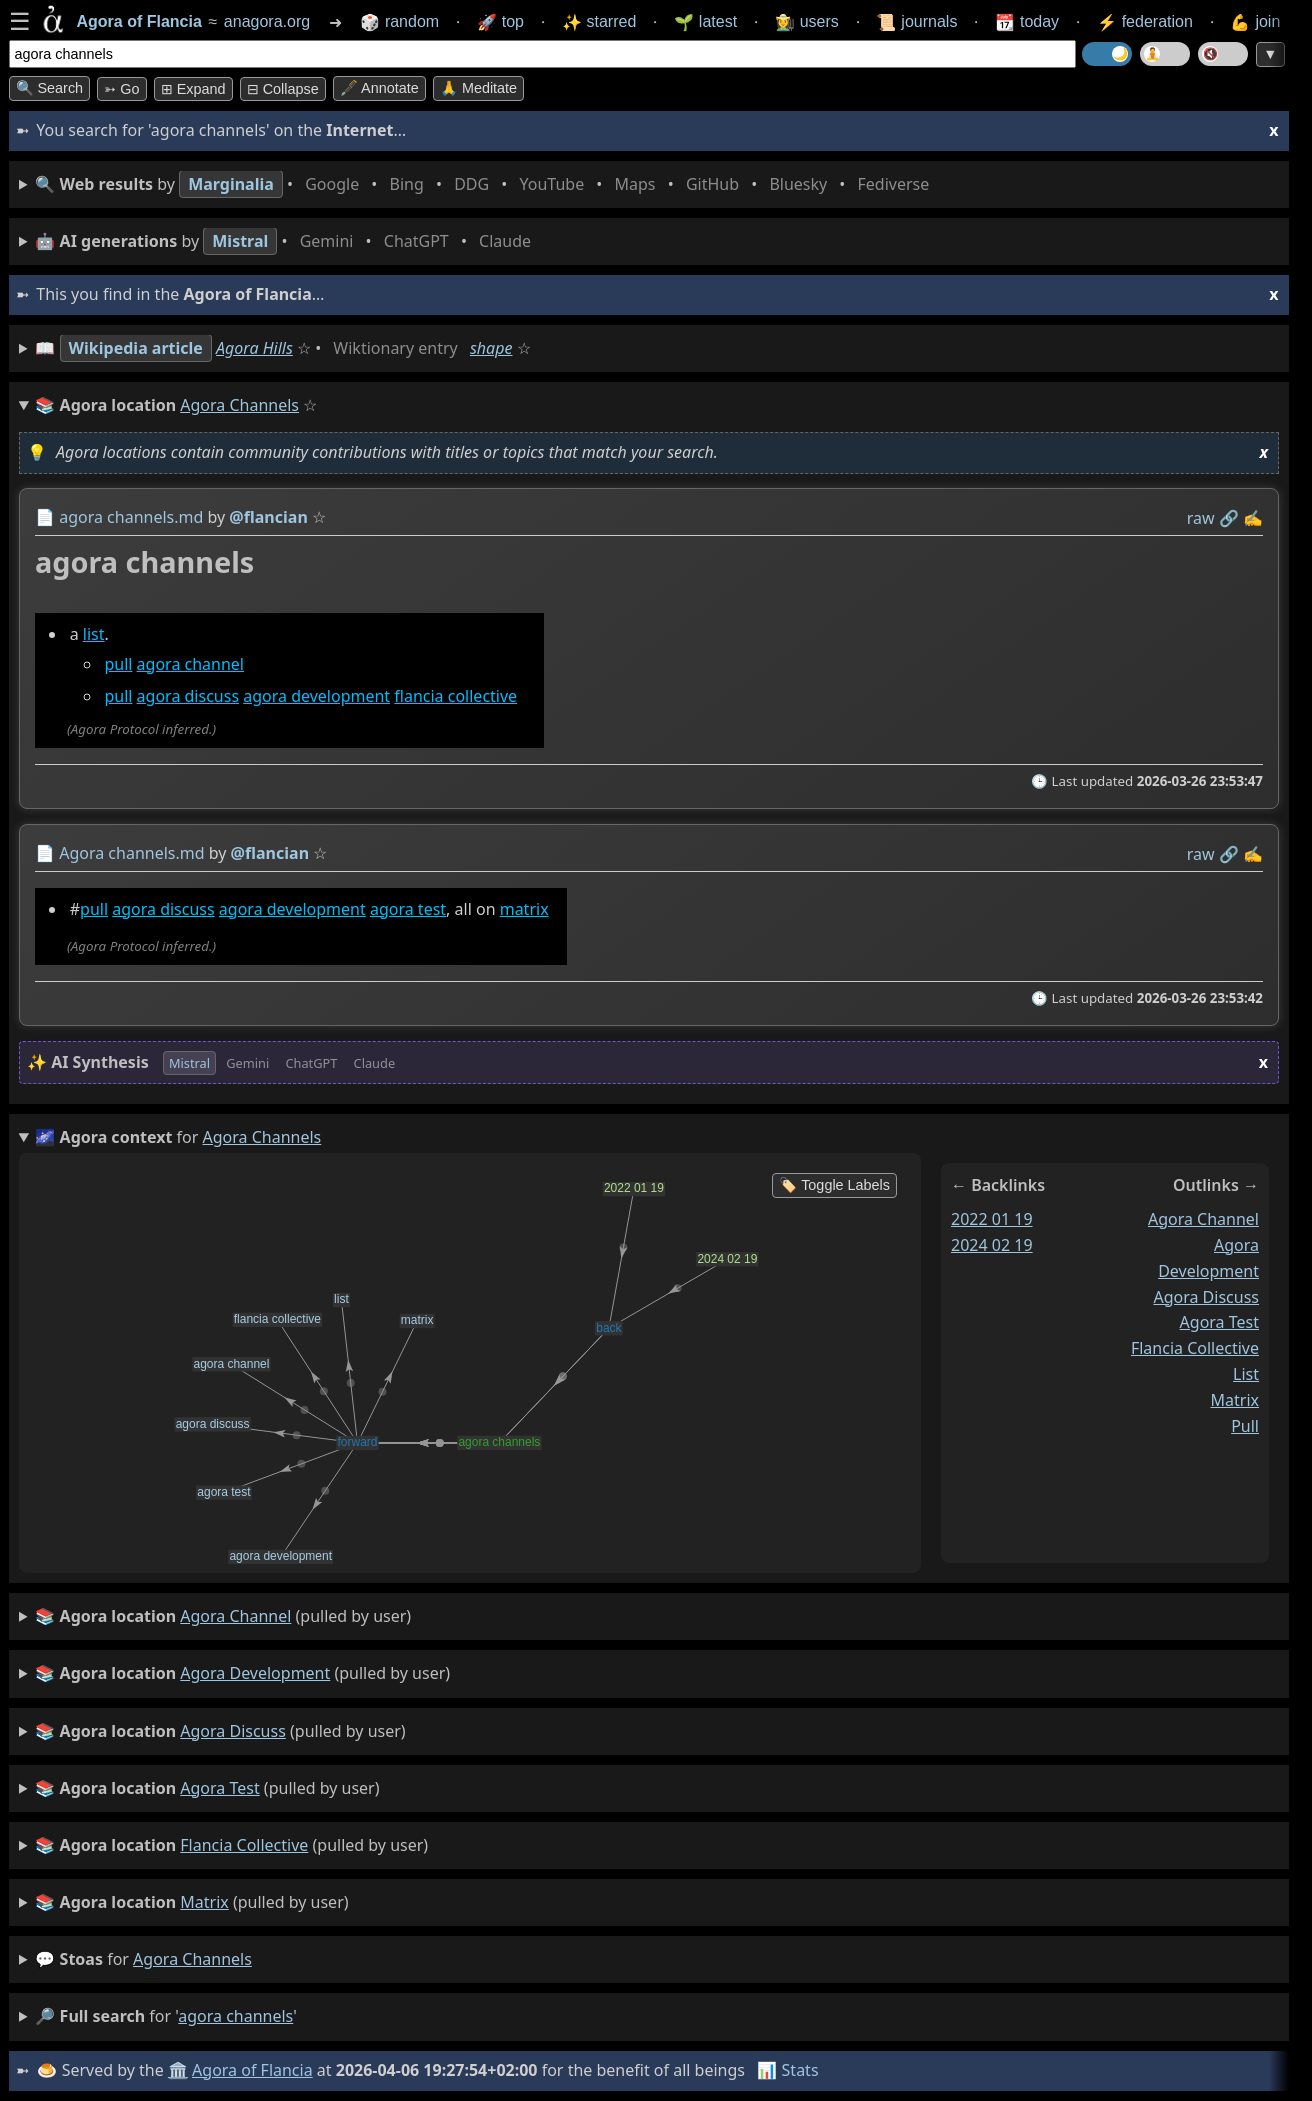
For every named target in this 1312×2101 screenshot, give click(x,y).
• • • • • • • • (486, 184)
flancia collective (455, 697)
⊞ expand (193, 89)
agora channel (189, 664)
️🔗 (1228, 518)
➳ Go (121, 89)
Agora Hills (254, 348)
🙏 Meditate (478, 88)
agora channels (192, 1959)
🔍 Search (50, 88)
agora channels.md (131, 517)
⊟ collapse (283, 89)
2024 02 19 (992, 1245)
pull (118, 664)
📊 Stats (787, 2070)
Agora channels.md (131, 853)
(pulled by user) (223, 1617)
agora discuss (187, 697)
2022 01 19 (992, 1219)
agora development (316, 697)
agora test (407, 909)
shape (491, 348)
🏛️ (178, 2070)
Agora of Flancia (252, 2070)
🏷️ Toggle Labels (834, 1185)
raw (1200, 518)
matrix (523, 909)
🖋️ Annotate (379, 88)
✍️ (1253, 518)
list (93, 634)
